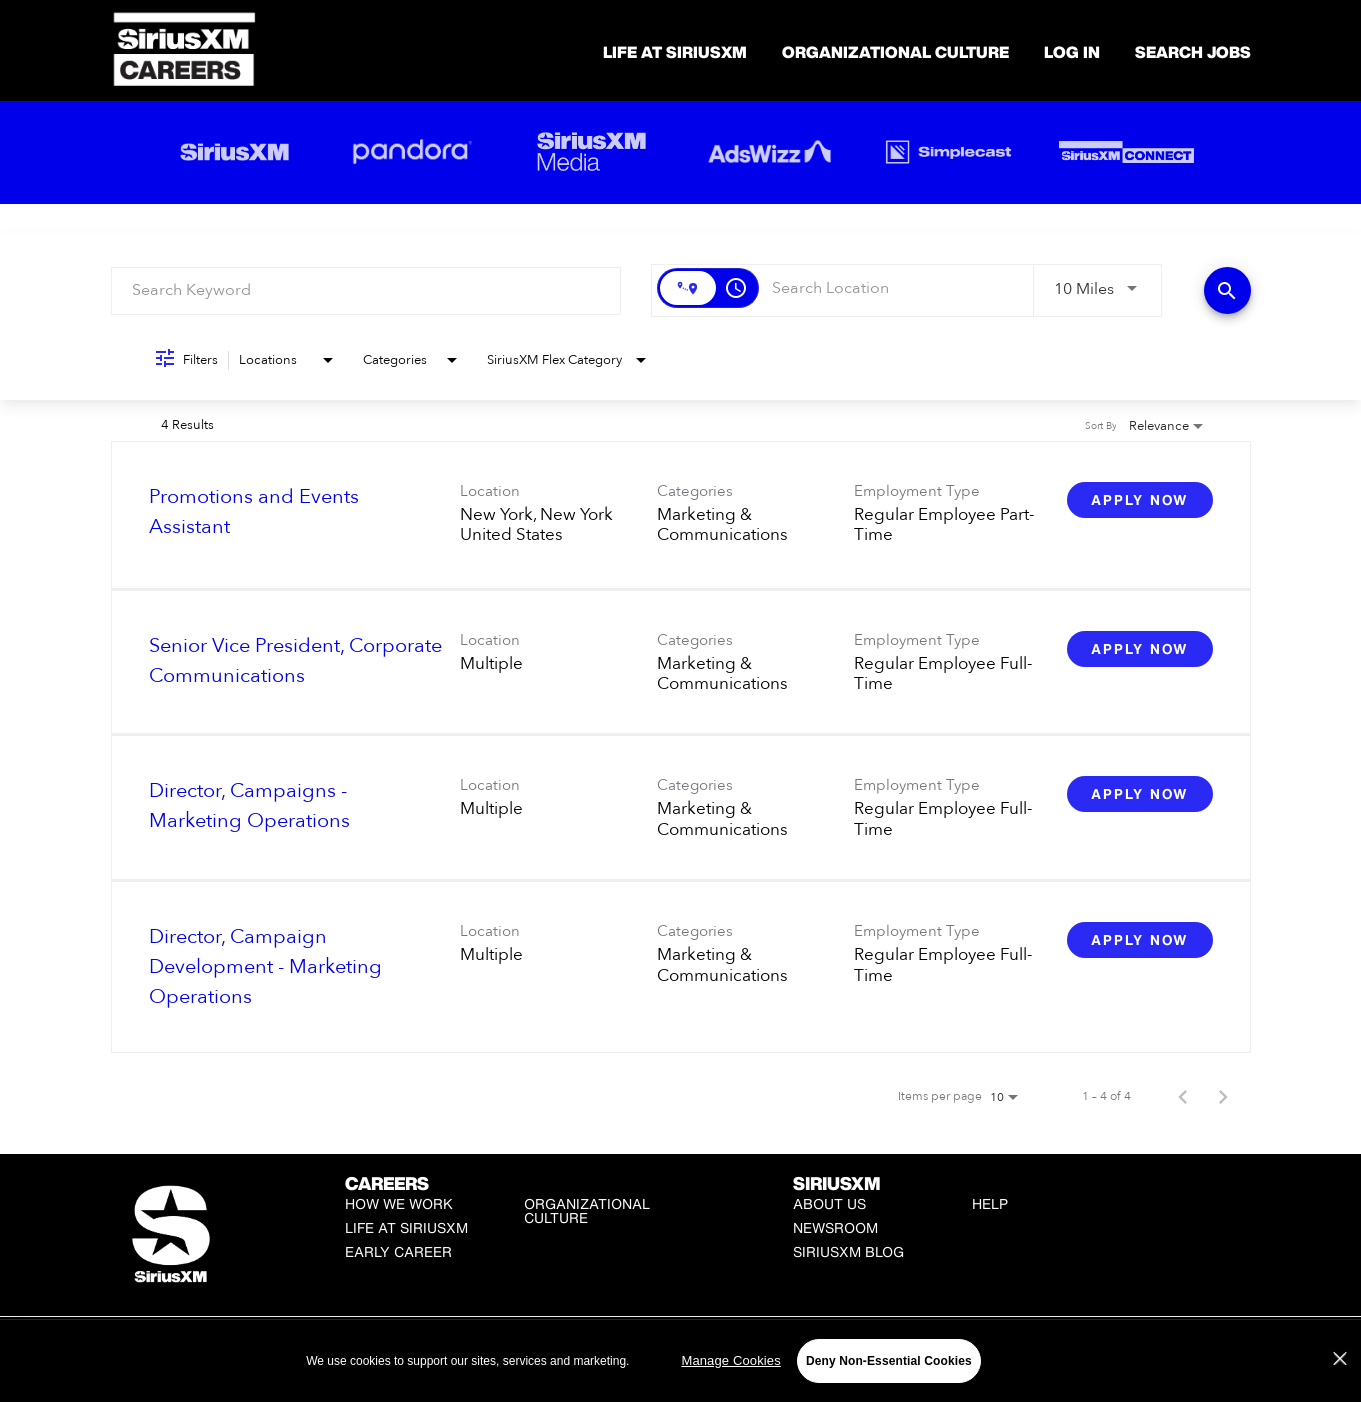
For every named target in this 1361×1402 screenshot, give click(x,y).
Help (990, 1203)
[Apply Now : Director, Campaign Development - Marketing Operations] (1140, 940)
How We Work (399, 1203)
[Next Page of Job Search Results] (1223, 1096)
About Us (829, 1203)
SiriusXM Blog (848, 1251)
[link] (681, 515)
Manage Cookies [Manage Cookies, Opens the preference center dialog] (730, 1380)
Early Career (398, 1251)
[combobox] (366, 290)
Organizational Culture (895, 52)
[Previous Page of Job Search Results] (1183, 1096)
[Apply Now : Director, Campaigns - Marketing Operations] (1140, 794)
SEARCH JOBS (1193, 52)
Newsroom (835, 1227)
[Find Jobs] (1227, 290)
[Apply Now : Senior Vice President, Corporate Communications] (1140, 649)
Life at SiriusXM (406, 1227)
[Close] (1340, 1379)
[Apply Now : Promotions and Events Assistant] (1140, 500)
